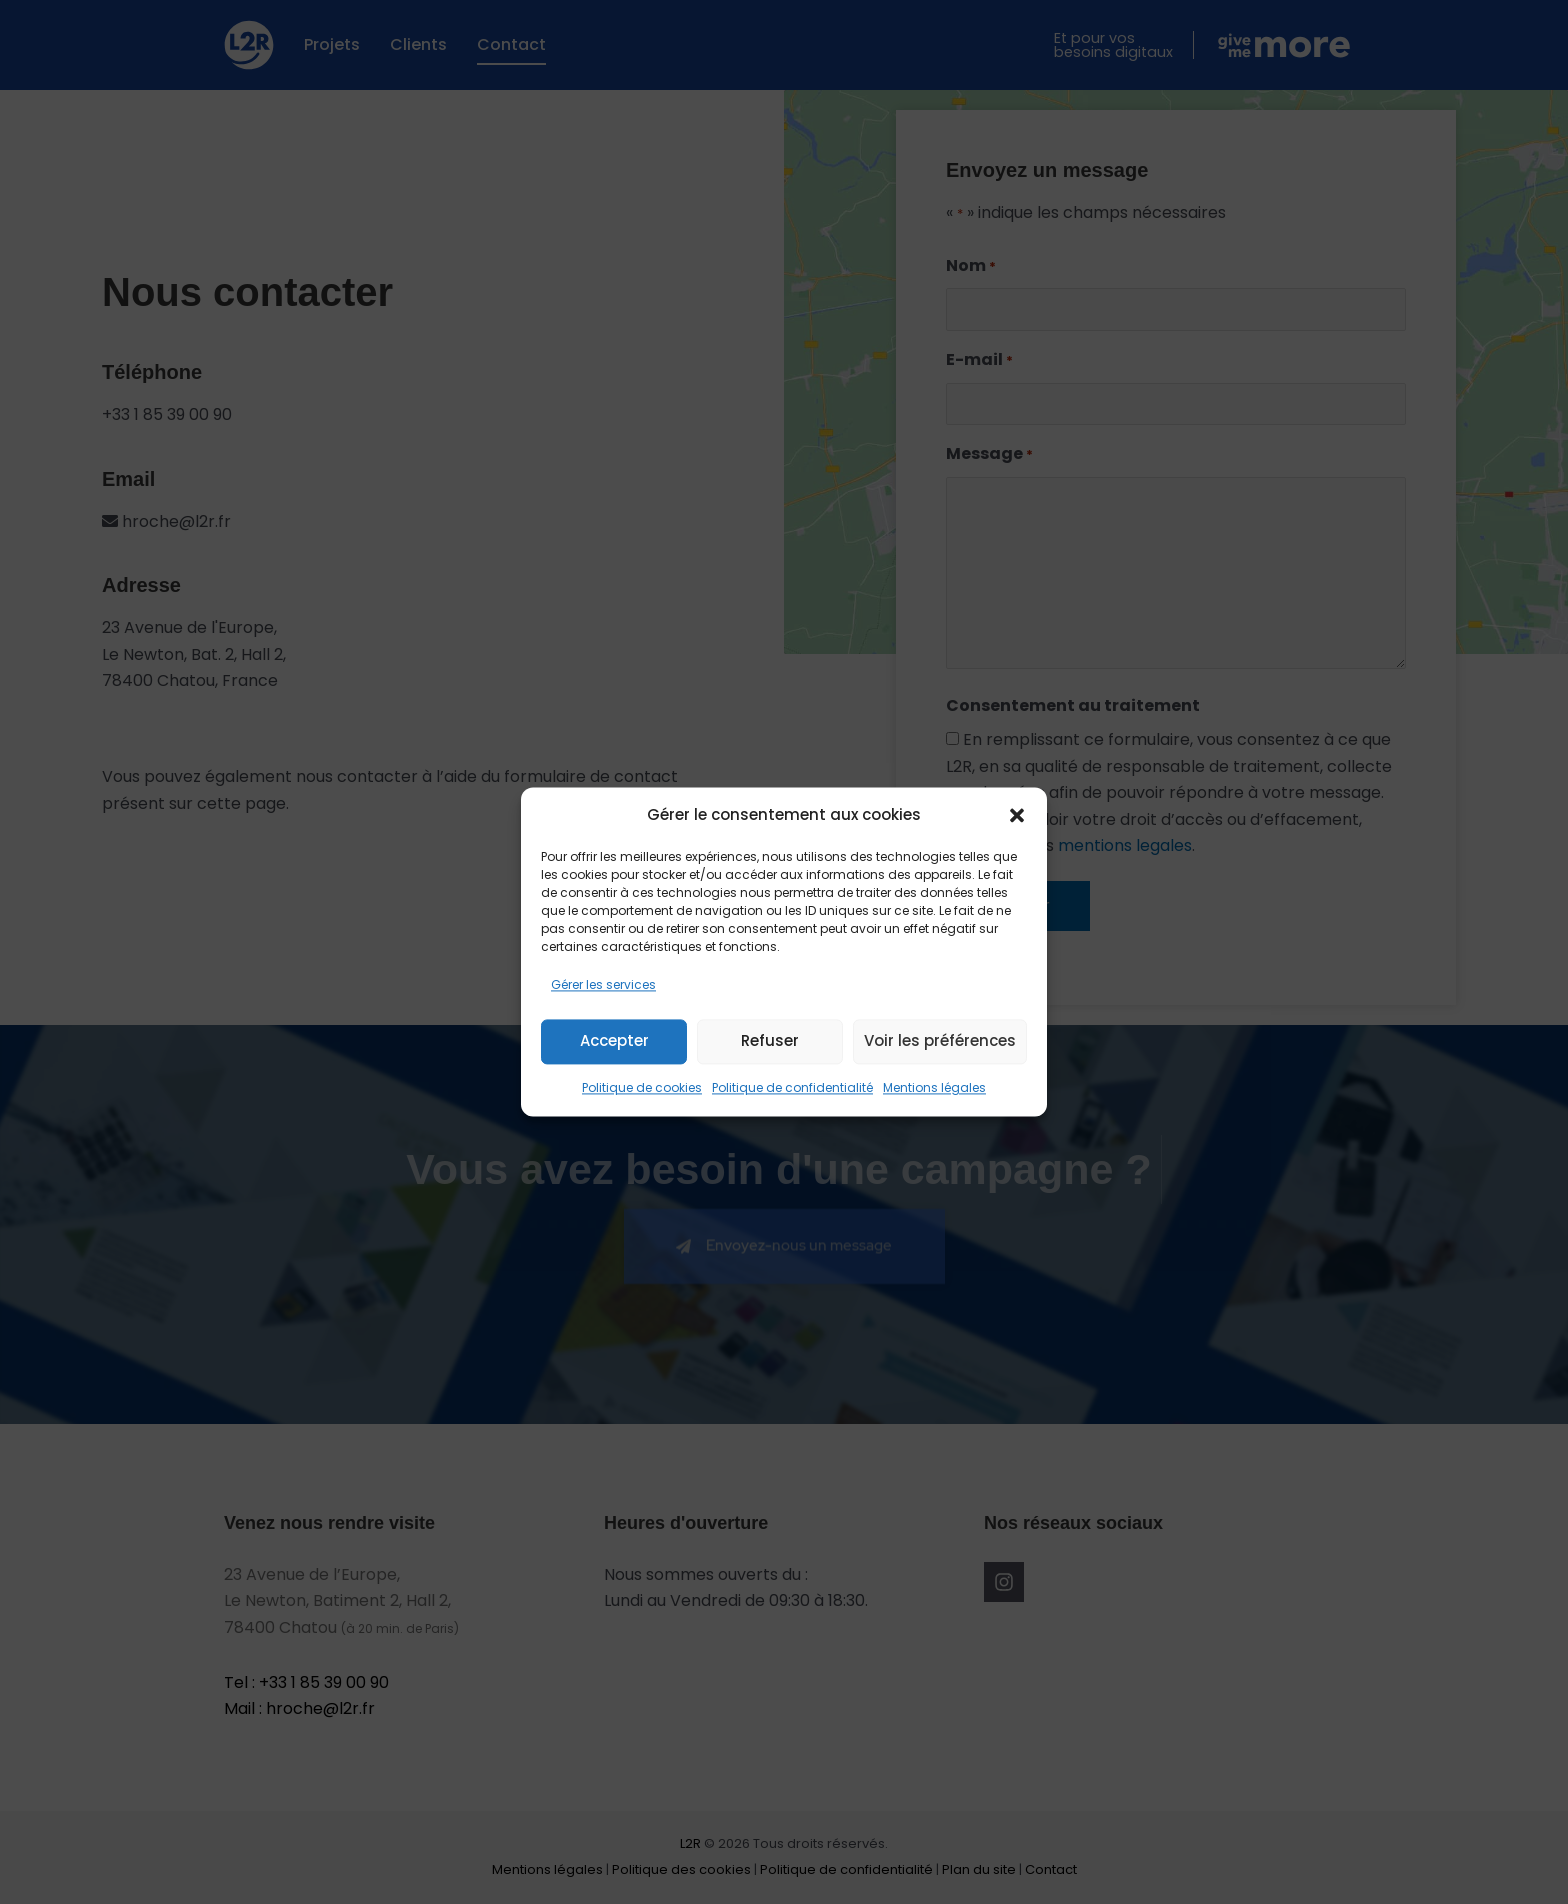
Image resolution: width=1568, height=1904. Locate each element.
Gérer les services (603, 985)
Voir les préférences (940, 1041)
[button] (1017, 816)
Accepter (614, 1041)
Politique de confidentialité (792, 1087)
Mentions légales (934, 1087)
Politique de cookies (642, 1087)
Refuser (770, 1041)
